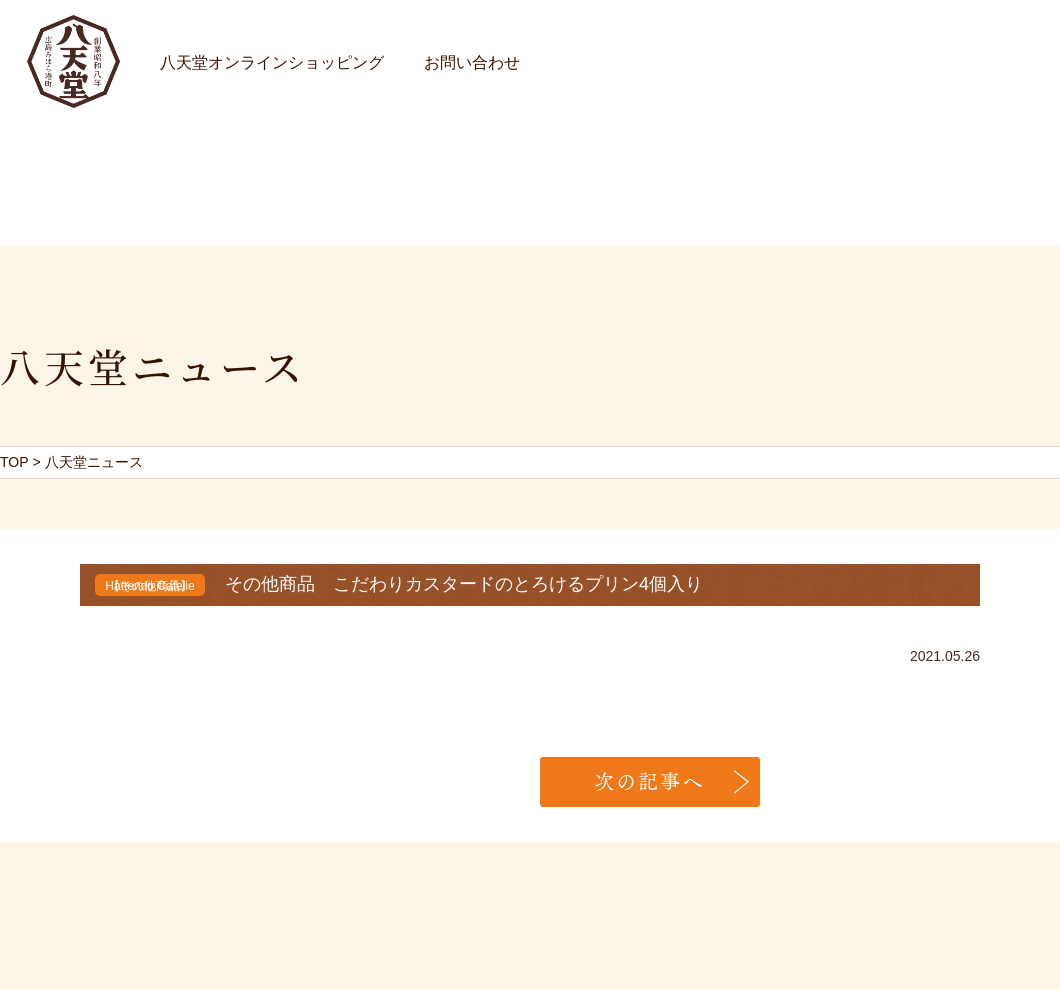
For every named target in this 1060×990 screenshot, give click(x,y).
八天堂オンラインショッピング (272, 62)
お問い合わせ (472, 62)
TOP (14, 462)
